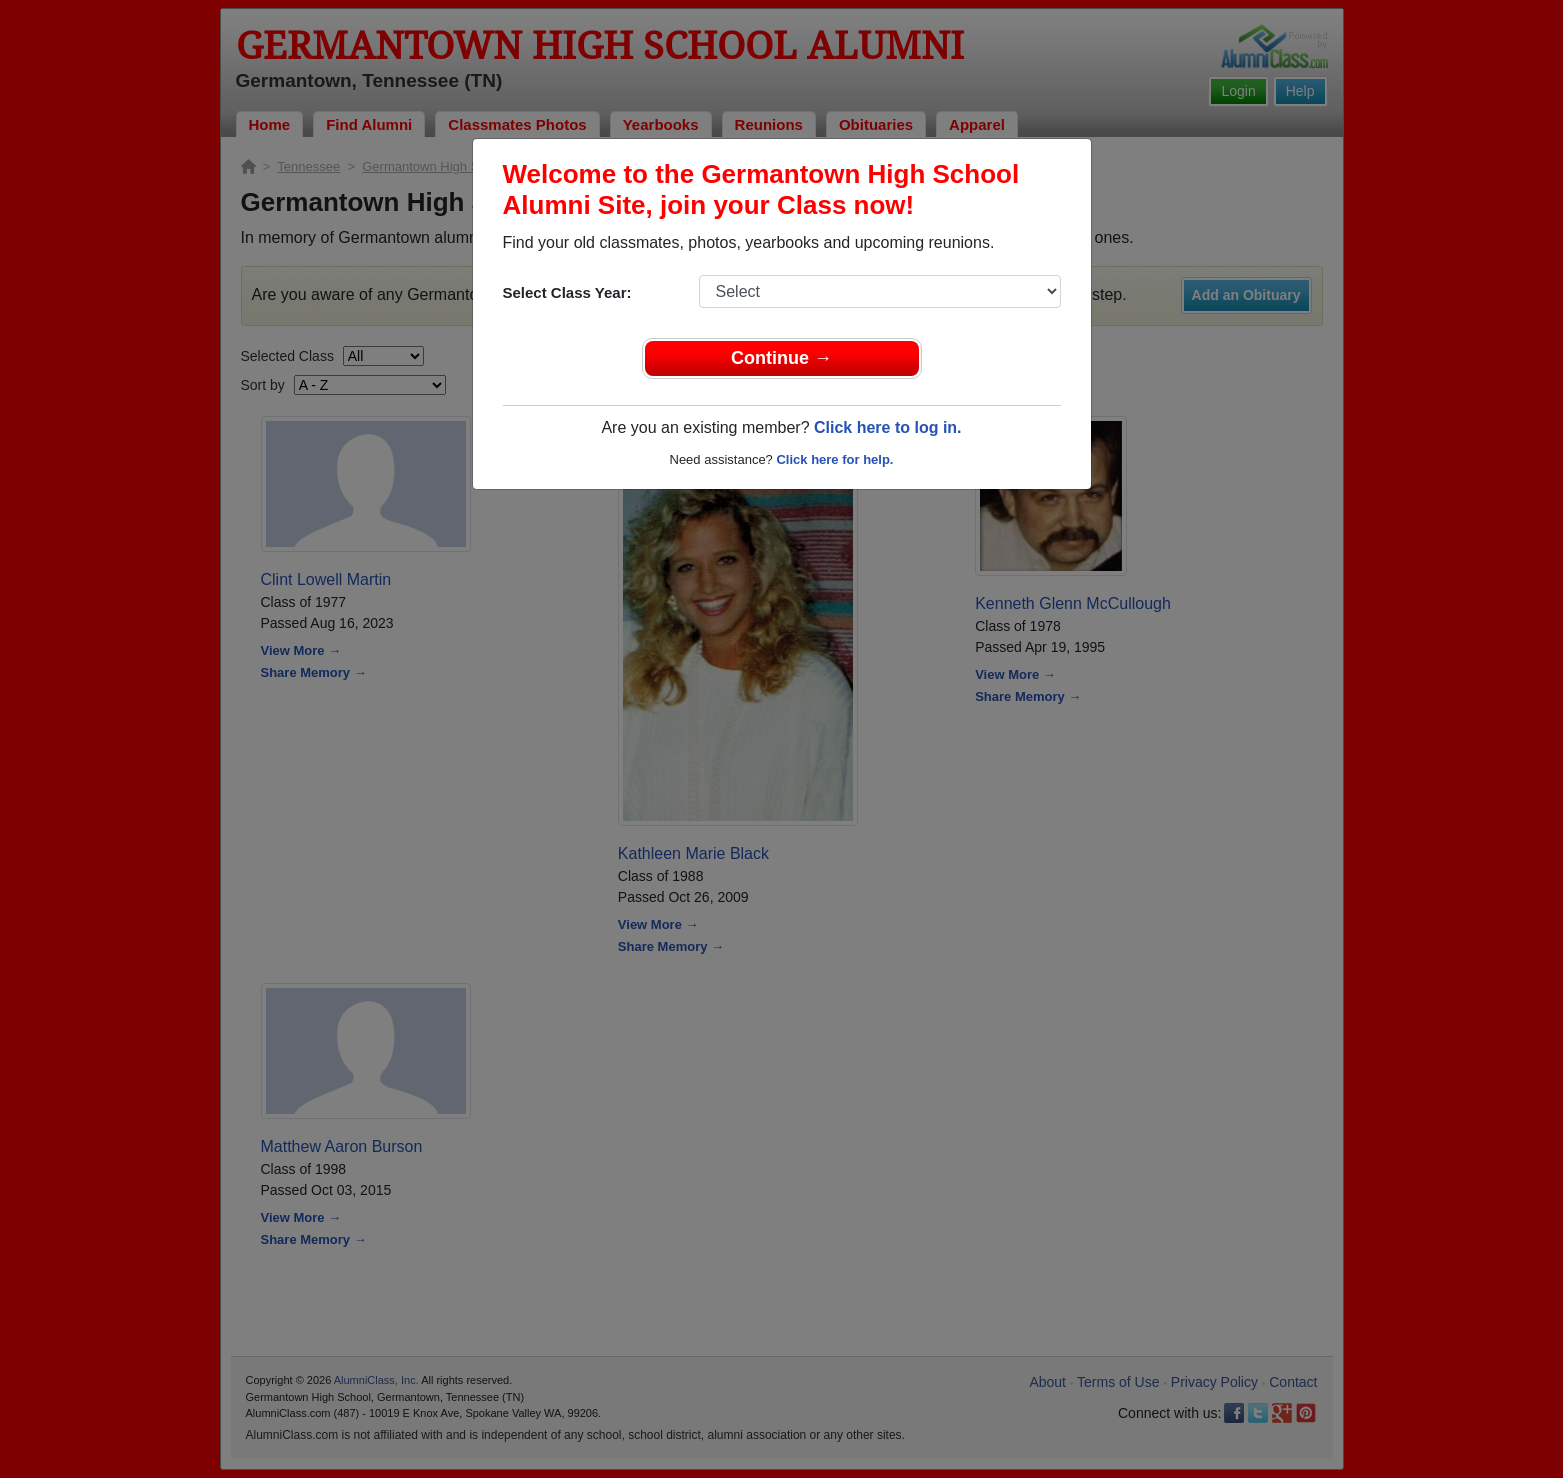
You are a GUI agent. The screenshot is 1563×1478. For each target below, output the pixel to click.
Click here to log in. (888, 427)
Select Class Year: (567, 292)
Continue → (781, 358)
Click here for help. (834, 459)
